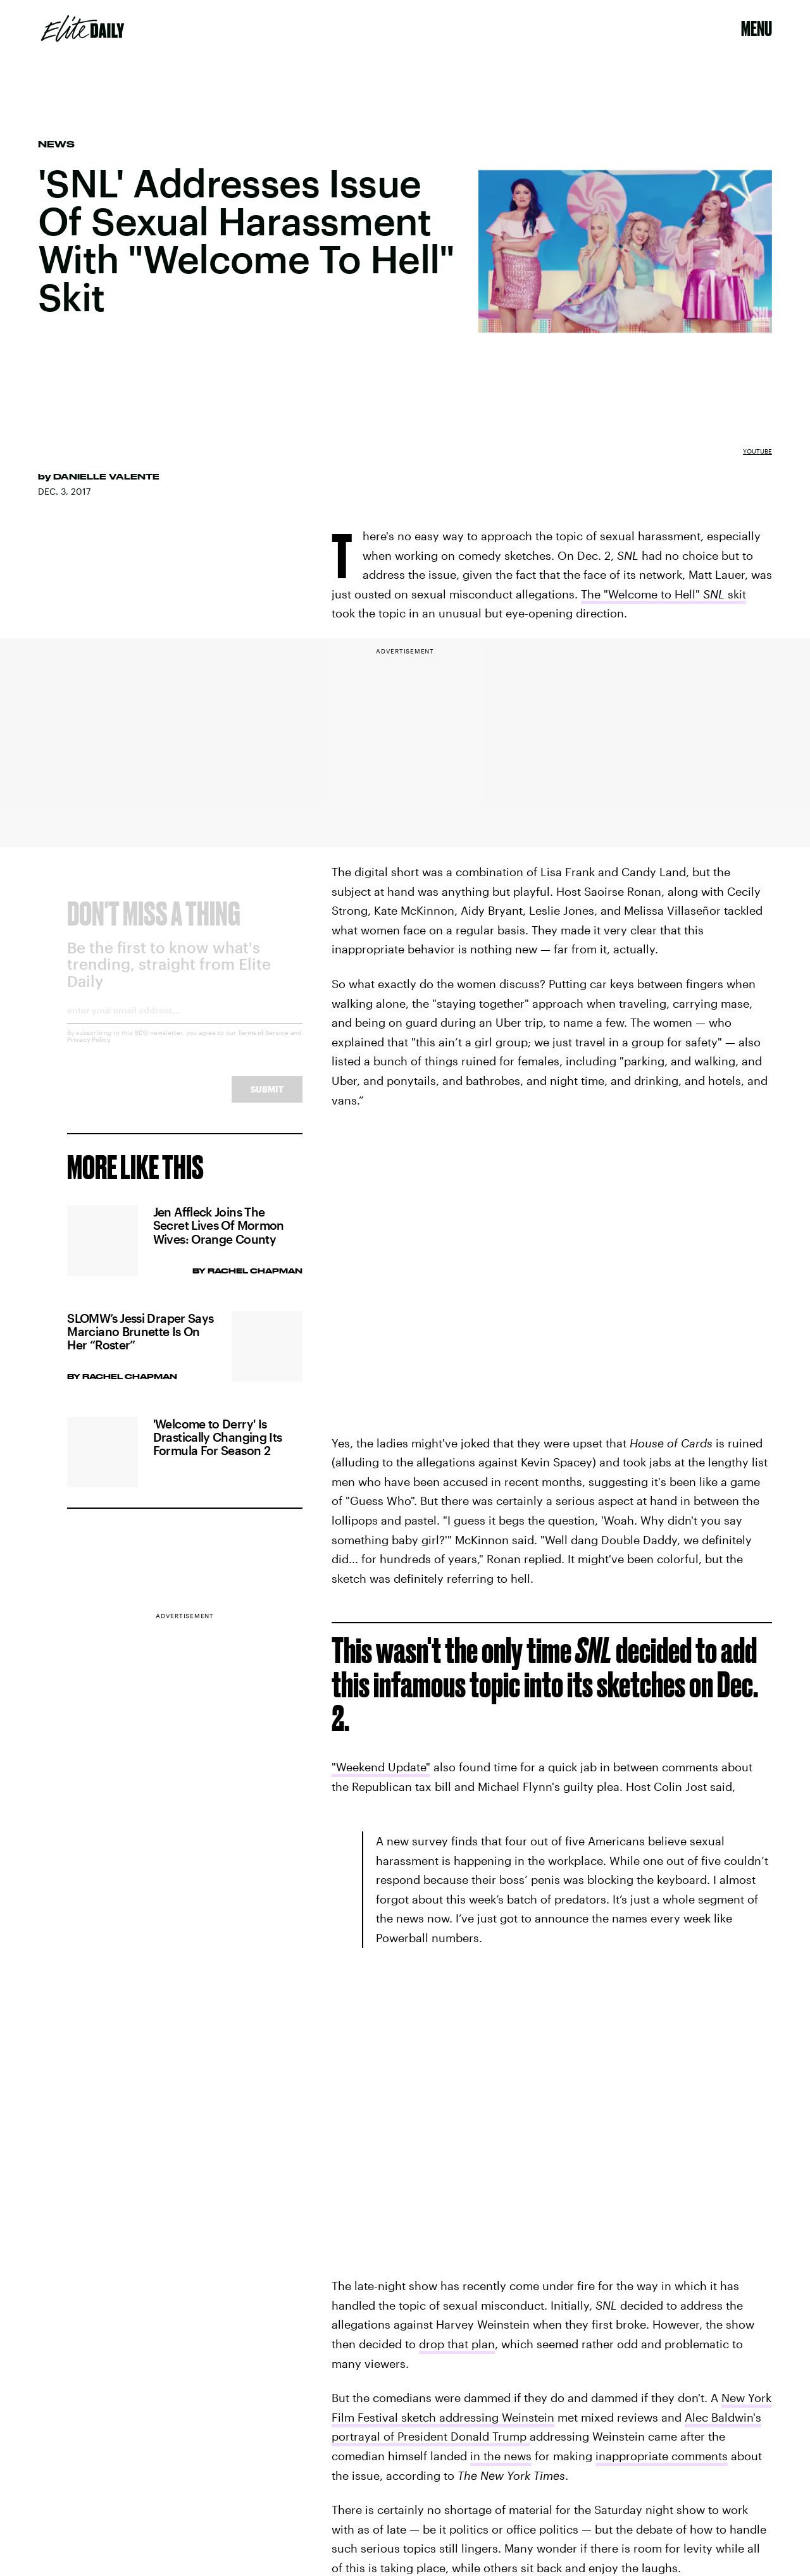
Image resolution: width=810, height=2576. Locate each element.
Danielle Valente (106, 476)
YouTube (757, 451)
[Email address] (184, 1024)
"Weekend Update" (381, 1767)
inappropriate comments (661, 2456)
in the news (501, 2456)
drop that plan (457, 2344)
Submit (267, 1099)
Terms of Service (263, 1042)
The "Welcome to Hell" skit (663, 594)
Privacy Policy (89, 1049)
